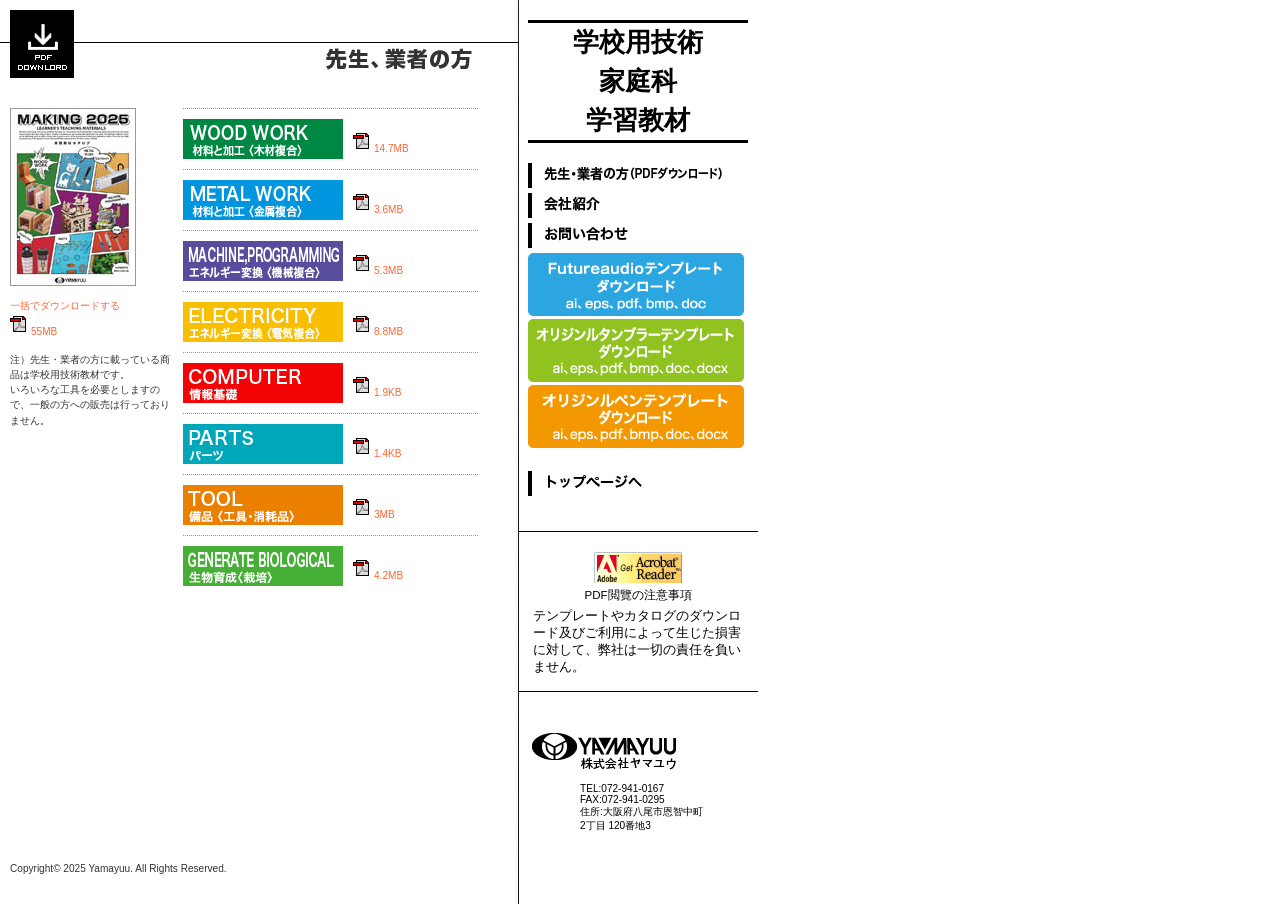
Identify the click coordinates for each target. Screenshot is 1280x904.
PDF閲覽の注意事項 (637, 595)
